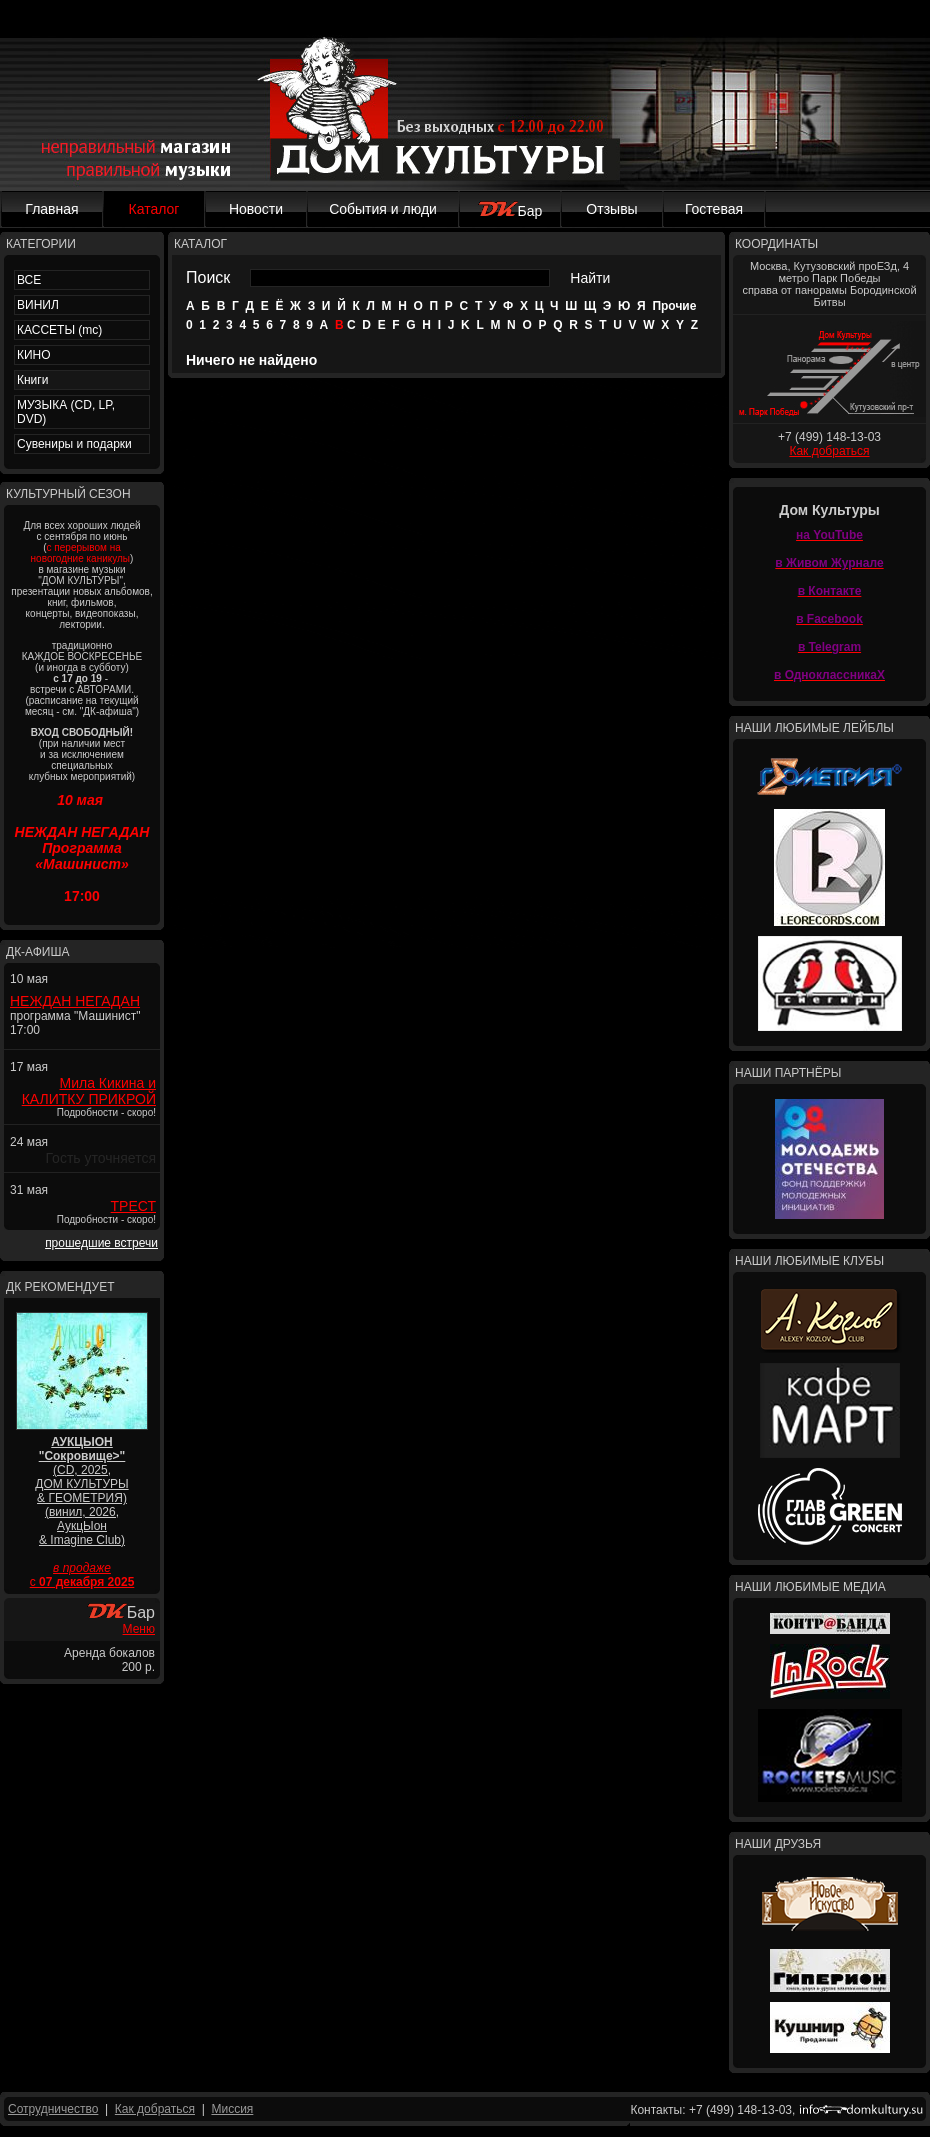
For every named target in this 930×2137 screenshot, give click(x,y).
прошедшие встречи (101, 1243)
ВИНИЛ (38, 305)
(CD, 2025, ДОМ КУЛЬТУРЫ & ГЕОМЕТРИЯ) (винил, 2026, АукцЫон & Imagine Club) (81, 1491)
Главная (51, 209)
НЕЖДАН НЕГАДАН (75, 1001)
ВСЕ (29, 280)
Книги (32, 380)
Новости (256, 209)
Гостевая (714, 209)
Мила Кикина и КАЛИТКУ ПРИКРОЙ (89, 1091)
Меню (139, 1629)
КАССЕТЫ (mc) (59, 330)
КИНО (34, 355)
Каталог (154, 209)
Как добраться (829, 451)
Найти (590, 278)
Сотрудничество (53, 2109)
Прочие (674, 306)
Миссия (232, 2109)
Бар (510, 211)
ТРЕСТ (133, 1206)
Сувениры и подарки (74, 444)
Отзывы (611, 209)
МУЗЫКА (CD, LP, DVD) (66, 412)
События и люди (383, 209)
